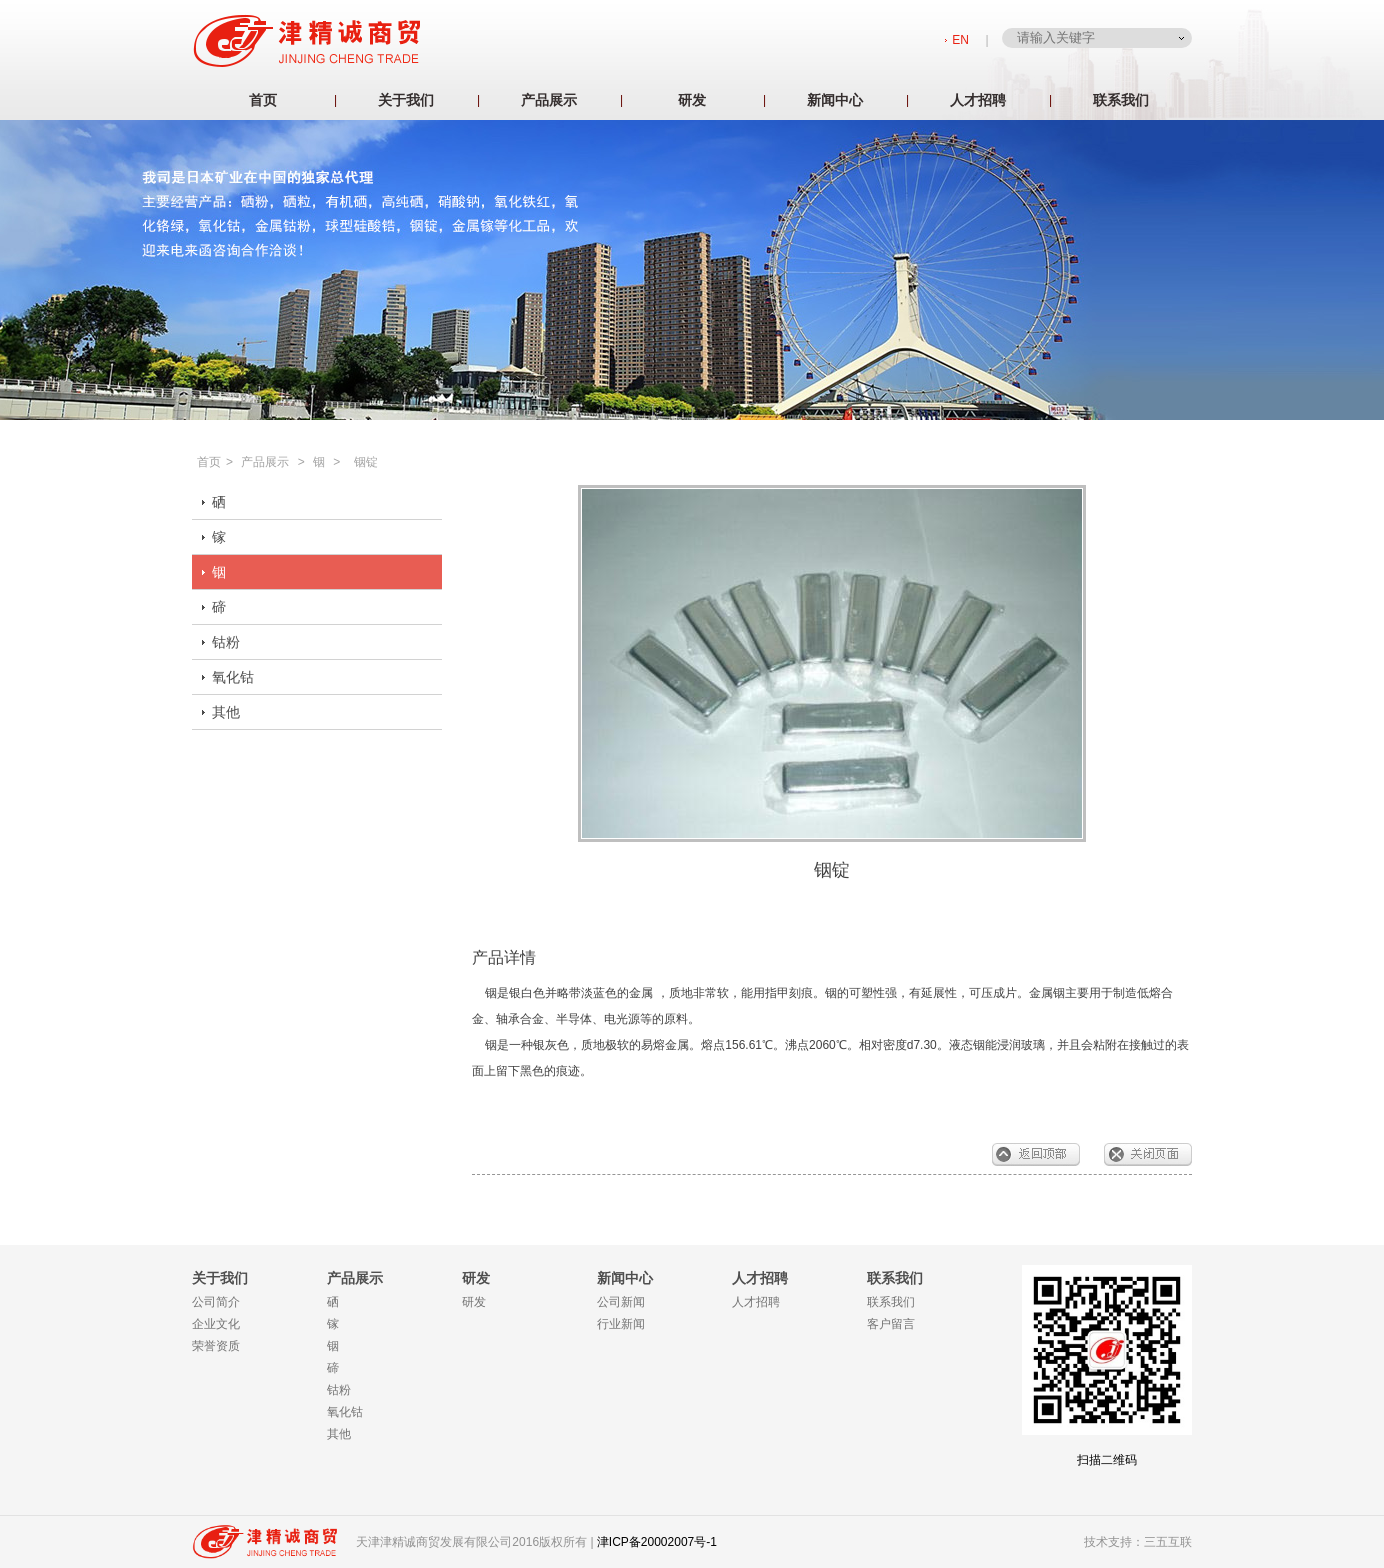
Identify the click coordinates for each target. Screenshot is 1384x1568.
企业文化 (216, 1324)
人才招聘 (978, 100)
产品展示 (549, 100)
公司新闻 (621, 1302)
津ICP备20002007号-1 (657, 1542)
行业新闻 (621, 1324)
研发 (692, 100)
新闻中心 (835, 100)
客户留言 (891, 1324)
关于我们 (406, 100)
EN (960, 40)
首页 (263, 100)
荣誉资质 (216, 1346)
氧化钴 (233, 677)
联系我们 (1121, 100)
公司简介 (216, 1302)
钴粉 (226, 642)
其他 (226, 712)
